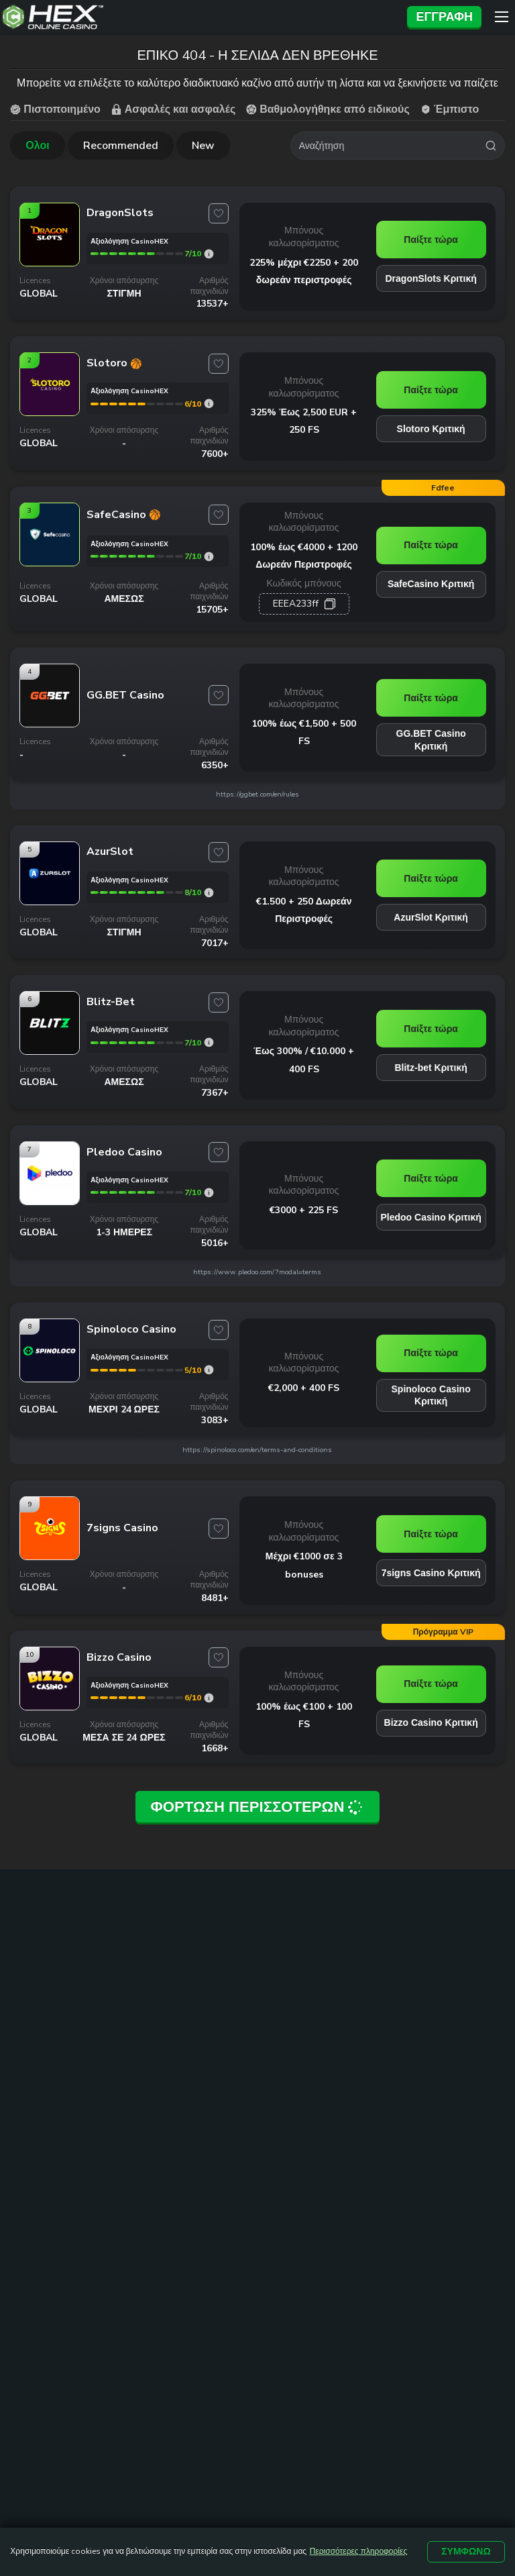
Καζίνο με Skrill (275, 2089)
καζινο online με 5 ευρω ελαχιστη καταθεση (60, 2088)
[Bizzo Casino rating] (209, 1688)
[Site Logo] (200, 16)
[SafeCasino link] (49, 559)
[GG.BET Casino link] (49, 714)
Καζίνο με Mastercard (290, 2073)
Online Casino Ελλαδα (181, 2059)
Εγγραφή (444, 17)
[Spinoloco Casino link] (49, 1369)
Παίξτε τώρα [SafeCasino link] (431, 539)
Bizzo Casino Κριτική (431, 1713)
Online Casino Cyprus (179, 2044)
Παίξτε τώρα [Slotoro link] (431, 387)
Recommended (120, 143)
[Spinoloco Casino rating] (209, 1361)
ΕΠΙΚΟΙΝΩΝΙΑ (178, 2321)
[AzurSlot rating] (209, 883)
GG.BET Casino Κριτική (431, 730)
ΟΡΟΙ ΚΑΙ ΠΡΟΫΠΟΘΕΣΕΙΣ (416, 2321)
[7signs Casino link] (49, 1547)
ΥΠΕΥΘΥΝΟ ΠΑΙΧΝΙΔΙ (187, 2340)
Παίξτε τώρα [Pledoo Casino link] (431, 1169)
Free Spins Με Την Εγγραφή (282, 2112)
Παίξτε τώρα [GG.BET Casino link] (431, 688)
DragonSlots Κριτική (430, 275)
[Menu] (501, 16)
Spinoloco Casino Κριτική (431, 1386)
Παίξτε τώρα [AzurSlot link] (431, 869)
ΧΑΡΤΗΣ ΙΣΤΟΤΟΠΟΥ (281, 2321)
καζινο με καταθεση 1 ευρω (68, 2051)
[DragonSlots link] (49, 259)
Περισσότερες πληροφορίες (358, 2551)
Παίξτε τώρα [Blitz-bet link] (431, 1019)
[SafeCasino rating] (209, 552)
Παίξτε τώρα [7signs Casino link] (431, 1524)
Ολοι (37, 143)
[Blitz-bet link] (49, 1042)
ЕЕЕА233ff (296, 594)
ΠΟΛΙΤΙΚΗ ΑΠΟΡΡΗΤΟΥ (316, 2340)
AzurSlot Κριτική (431, 908)
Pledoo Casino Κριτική (430, 1208)
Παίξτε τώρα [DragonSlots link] (431, 236)
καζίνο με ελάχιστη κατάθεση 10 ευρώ (62, 2124)
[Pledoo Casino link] (49, 1191)
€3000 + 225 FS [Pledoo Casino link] (304, 1200)
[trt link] (494, 2007)
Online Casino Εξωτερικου (162, 2112)
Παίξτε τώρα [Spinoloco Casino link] (431, 1344)
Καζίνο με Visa (273, 2058)
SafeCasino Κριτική (431, 578)
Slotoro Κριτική (431, 426)
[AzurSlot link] (49, 891)
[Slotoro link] (49, 409)
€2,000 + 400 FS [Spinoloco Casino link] (303, 1378)
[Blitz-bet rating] (209, 1033)
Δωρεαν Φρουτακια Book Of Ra (175, 2171)
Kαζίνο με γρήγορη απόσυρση (174, 2142)
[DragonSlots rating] (209, 251)
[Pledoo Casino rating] (209, 1183)
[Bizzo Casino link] (49, 1697)
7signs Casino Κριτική (431, 1563)
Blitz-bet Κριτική (430, 1058)
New (203, 143)
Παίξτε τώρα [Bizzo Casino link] (431, 1674)
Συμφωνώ (465, 2551)
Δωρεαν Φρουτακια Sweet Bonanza (175, 2201)
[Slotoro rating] (209, 401)
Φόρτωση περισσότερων (257, 1795)
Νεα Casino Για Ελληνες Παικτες (169, 2081)
